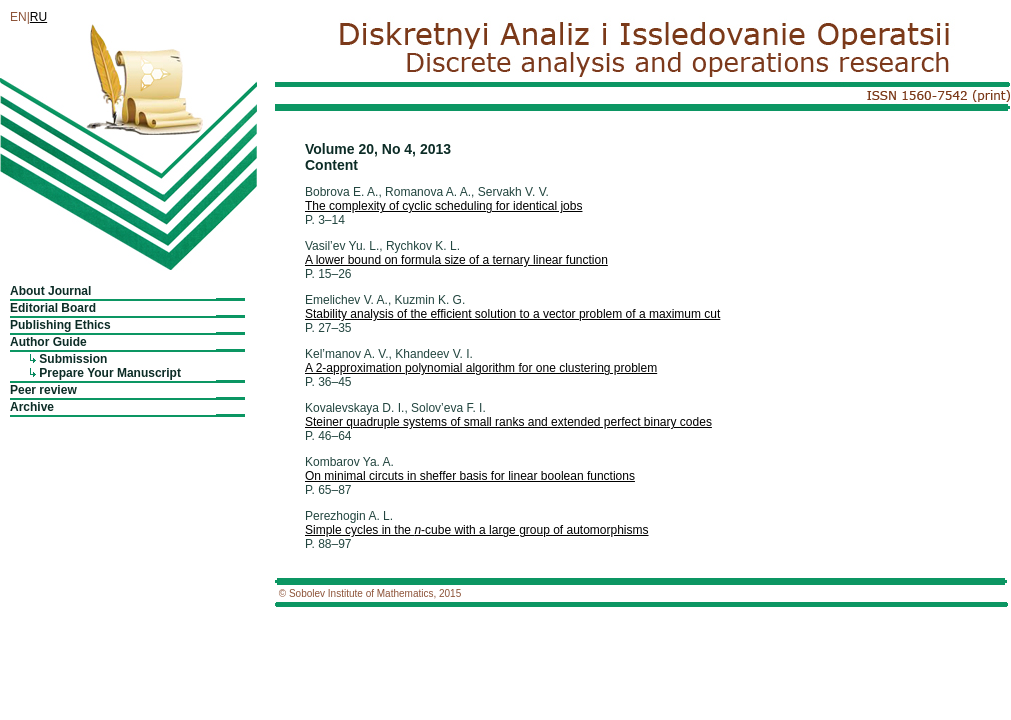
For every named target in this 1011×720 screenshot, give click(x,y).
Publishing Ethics (60, 325)
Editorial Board (53, 308)
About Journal (50, 291)
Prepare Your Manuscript (110, 373)
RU (38, 17)
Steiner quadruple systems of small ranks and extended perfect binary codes (508, 422)
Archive (32, 407)
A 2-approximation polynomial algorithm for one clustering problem (481, 368)
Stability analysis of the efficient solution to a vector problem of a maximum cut (512, 314)
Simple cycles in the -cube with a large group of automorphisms (477, 530)
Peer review (43, 390)
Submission (73, 359)
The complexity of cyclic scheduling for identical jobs (443, 206)
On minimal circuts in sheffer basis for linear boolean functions (470, 476)
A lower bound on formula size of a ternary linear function (456, 260)
